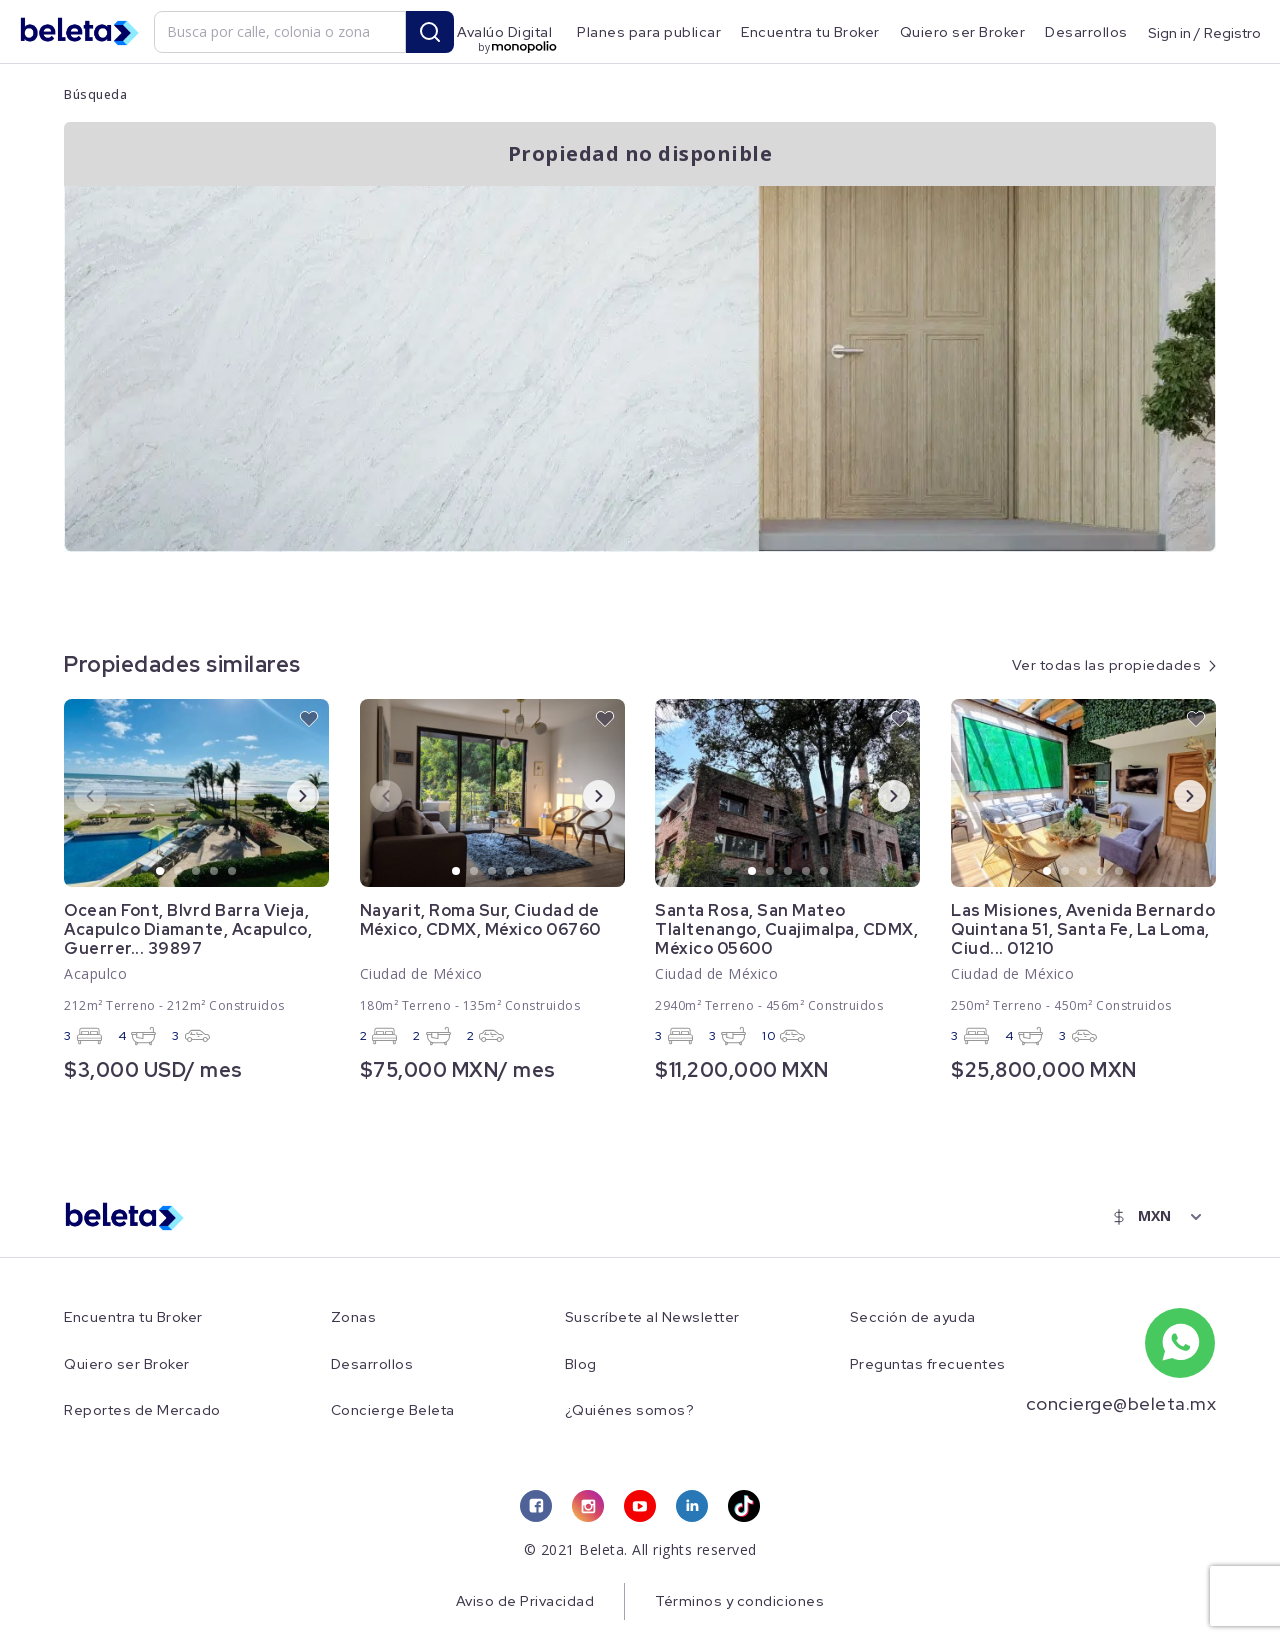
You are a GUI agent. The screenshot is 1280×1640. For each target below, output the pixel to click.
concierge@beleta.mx (1121, 1403)
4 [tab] (215, 872)
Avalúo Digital (504, 32)
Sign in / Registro (1204, 32)
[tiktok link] (744, 1506)
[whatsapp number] (1180, 1343)
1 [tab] (161, 872)
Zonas (354, 1317)
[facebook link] (536, 1506)
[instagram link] (588, 1506)
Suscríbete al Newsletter (652, 1317)
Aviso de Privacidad (525, 1601)
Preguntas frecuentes (928, 1364)
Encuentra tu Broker (810, 32)
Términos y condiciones (739, 1601)
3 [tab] (197, 872)
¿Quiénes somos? (630, 1410)
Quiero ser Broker (963, 32)
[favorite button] (309, 719)
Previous (74, 795)
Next (287, 795)
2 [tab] (179, 872)
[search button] (430, 32)
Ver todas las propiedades (1107, 665)
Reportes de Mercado (142, 1410)
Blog (581, 1364)
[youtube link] (640, 1506)
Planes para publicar (649, 32)
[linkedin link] (692, 1506)
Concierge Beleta (393, 1410)
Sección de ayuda (913, 1317)
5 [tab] (233, 872)
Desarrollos (1086, 32)
